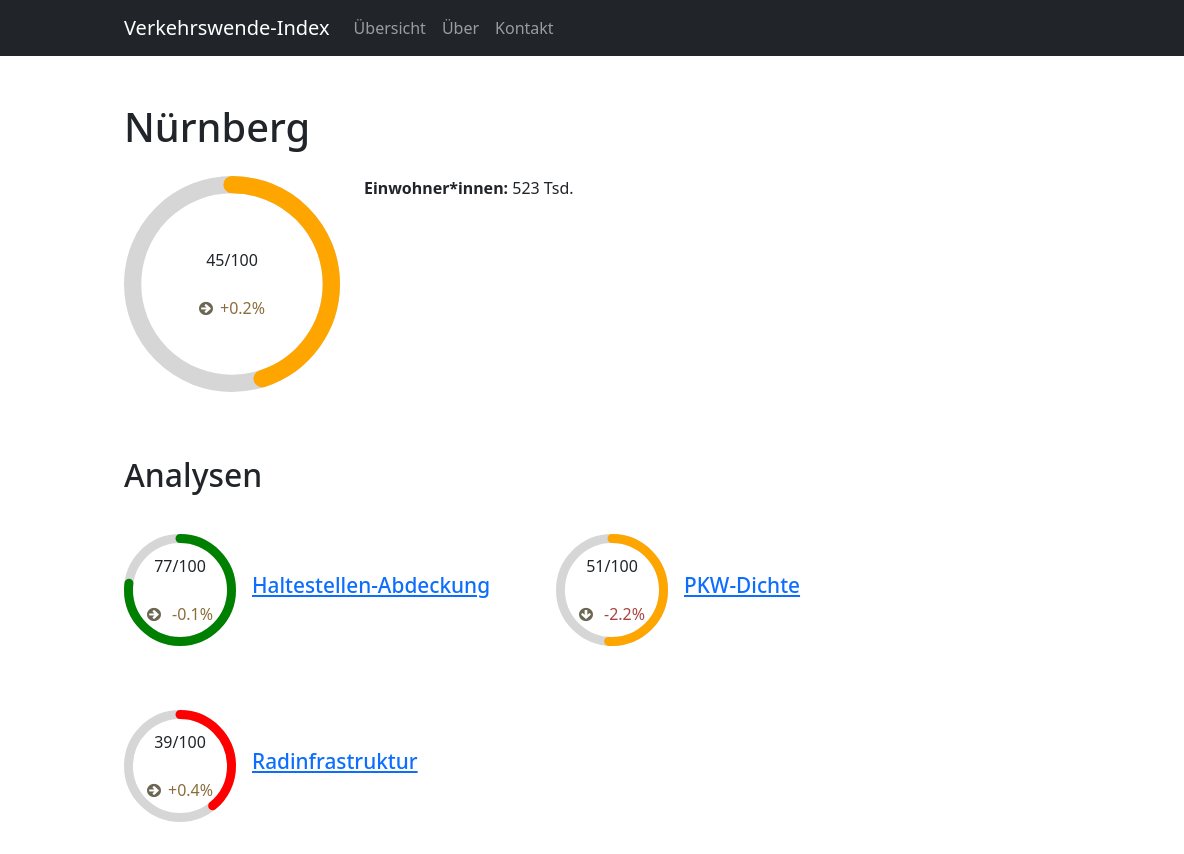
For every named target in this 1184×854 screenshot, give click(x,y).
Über (460, 28)
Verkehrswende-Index (227, 27)
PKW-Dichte (742, 585)
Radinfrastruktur (335, 761)
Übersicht (390, 28)
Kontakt (524, 28)
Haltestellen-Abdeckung (371, 585)
